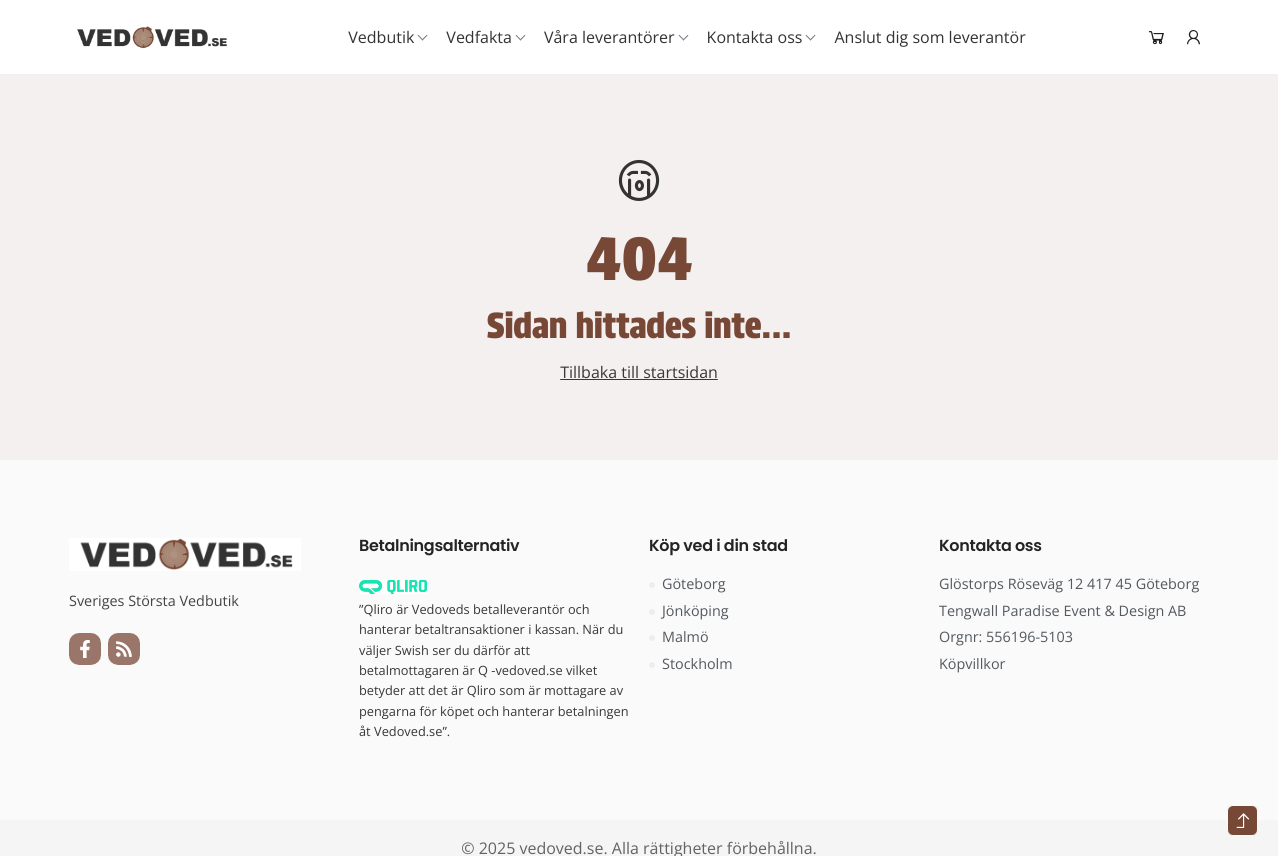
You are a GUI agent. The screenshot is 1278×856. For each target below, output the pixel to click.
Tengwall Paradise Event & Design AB (1062, 611)
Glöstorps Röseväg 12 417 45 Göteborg (1069, 584)
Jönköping (689, 611)
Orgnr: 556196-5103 (1006, 637)
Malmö (679, 637)
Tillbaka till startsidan (639, 372)
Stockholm (691, 664)
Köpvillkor (972, 664)
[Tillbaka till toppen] (1242, 820)
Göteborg (687, 584)
